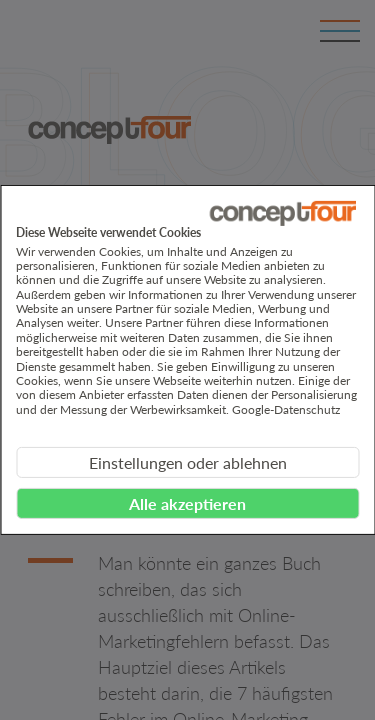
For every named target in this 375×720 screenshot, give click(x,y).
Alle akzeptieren (187, 503)
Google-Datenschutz (286, 409)
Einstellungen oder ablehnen (188, 462)
